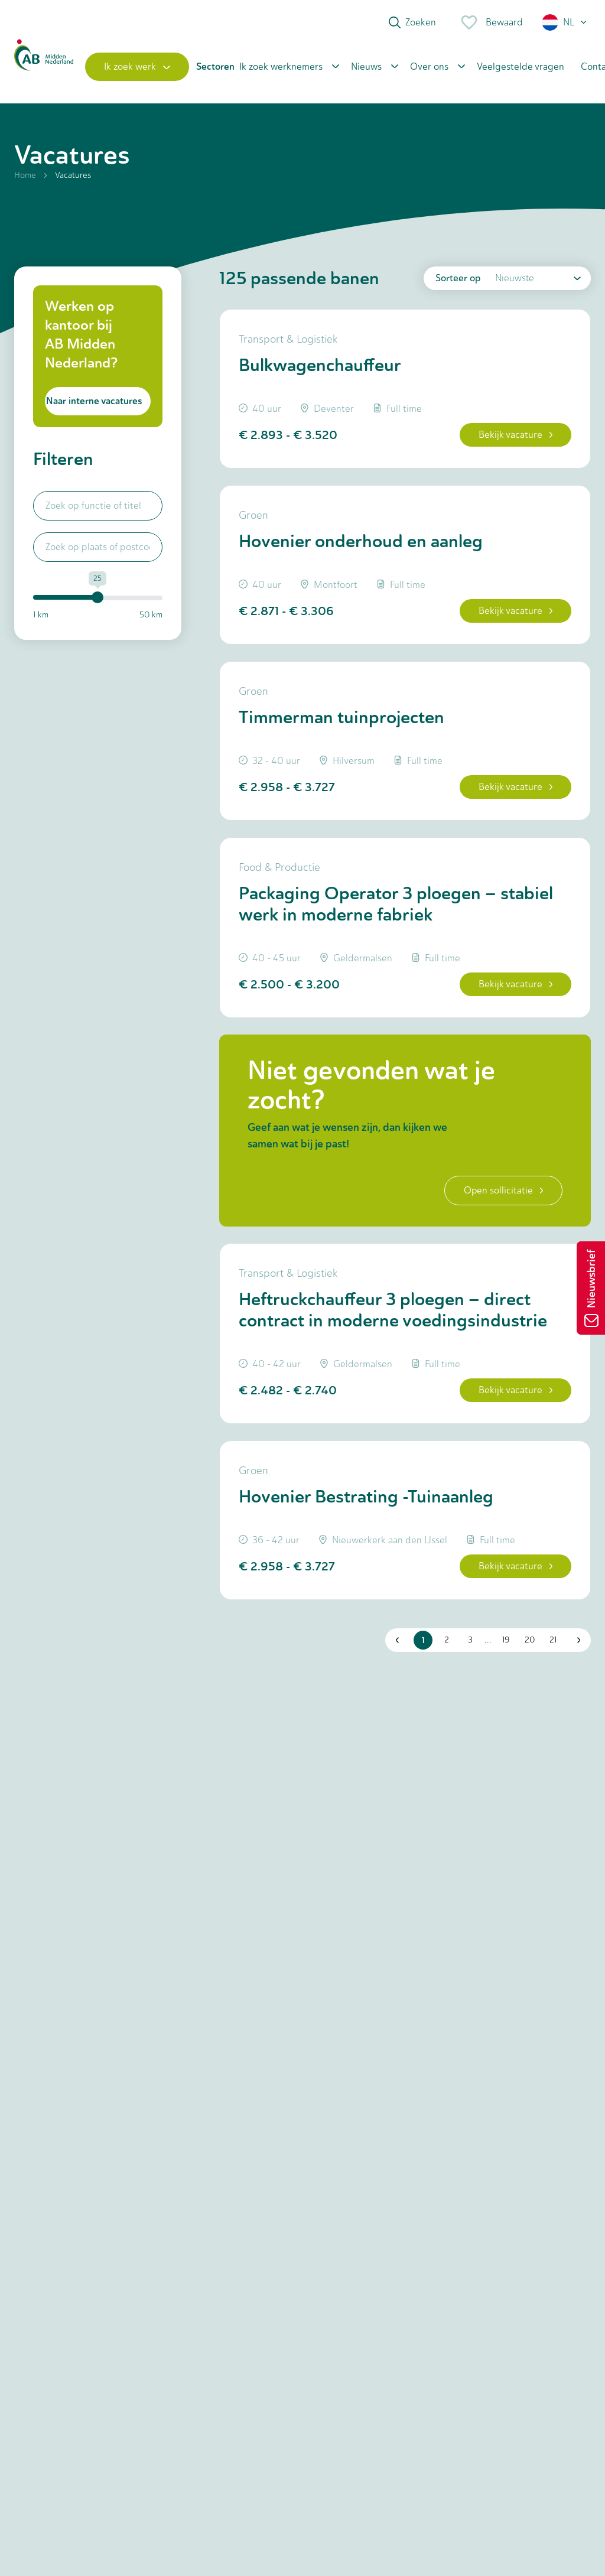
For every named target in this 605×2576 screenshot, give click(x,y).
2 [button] (446, 1640)
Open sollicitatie (503, 1190)
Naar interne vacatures (94, 401)
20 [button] (530, 1640)
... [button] (488, 1639)
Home (25, 175)
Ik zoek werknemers (281, 66)
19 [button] (505, 1640)
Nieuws (366, 66)
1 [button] (423, 1640)
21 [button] (553, 1640)
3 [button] (470, 1640)
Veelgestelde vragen (520, 66)
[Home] (43, 66)
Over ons (429, 66)
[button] (565, 22)
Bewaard (491, 22)
